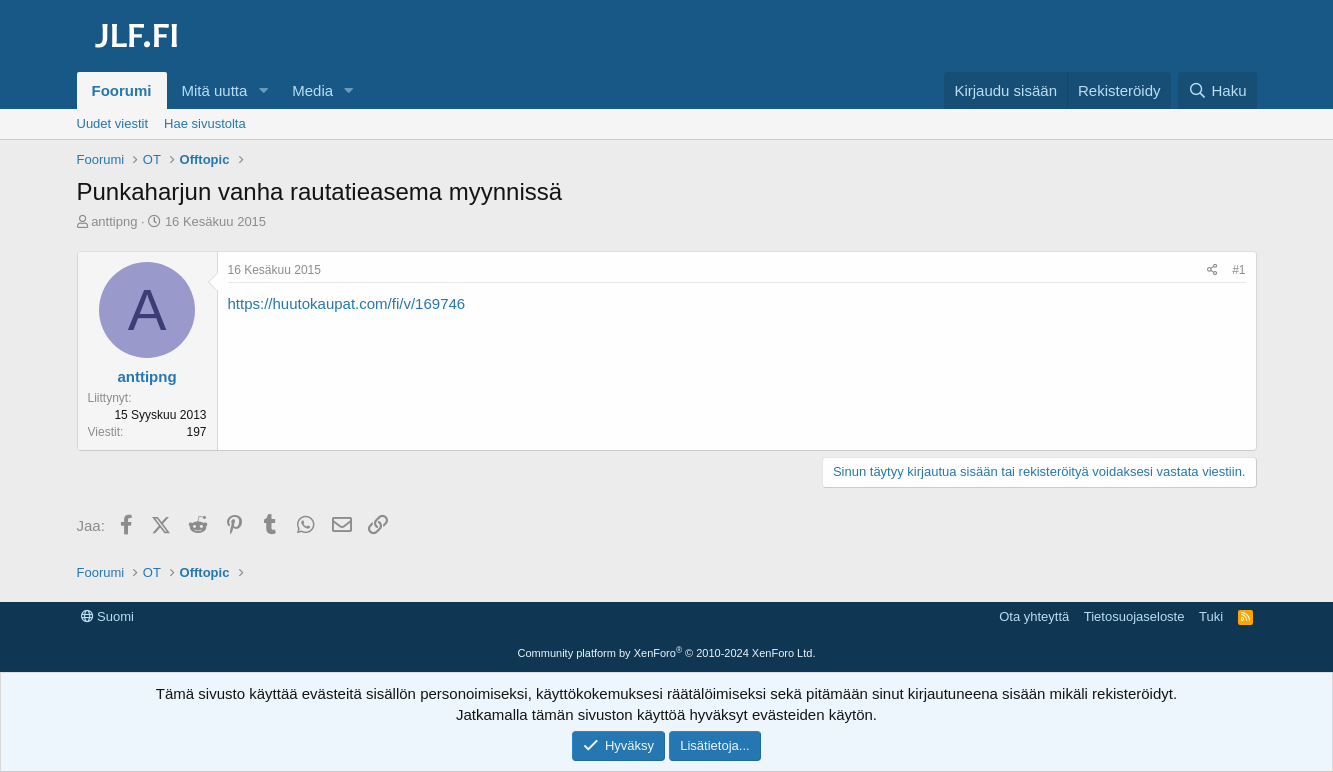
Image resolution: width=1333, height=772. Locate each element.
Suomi (107, 616)
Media (312, 90)
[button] (263, 90)
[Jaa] (1212, 270)
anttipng (114, 221)
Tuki (1211, 616)
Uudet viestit (113, 123)
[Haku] (1217, 90)
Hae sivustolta (205, 123)
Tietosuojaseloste (1134, 616)
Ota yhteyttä (1034, 616)
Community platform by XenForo (667, 653)
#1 (1238, 270)
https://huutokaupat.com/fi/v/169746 (347, 303)
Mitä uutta (215, 90)
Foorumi (122, 90)
